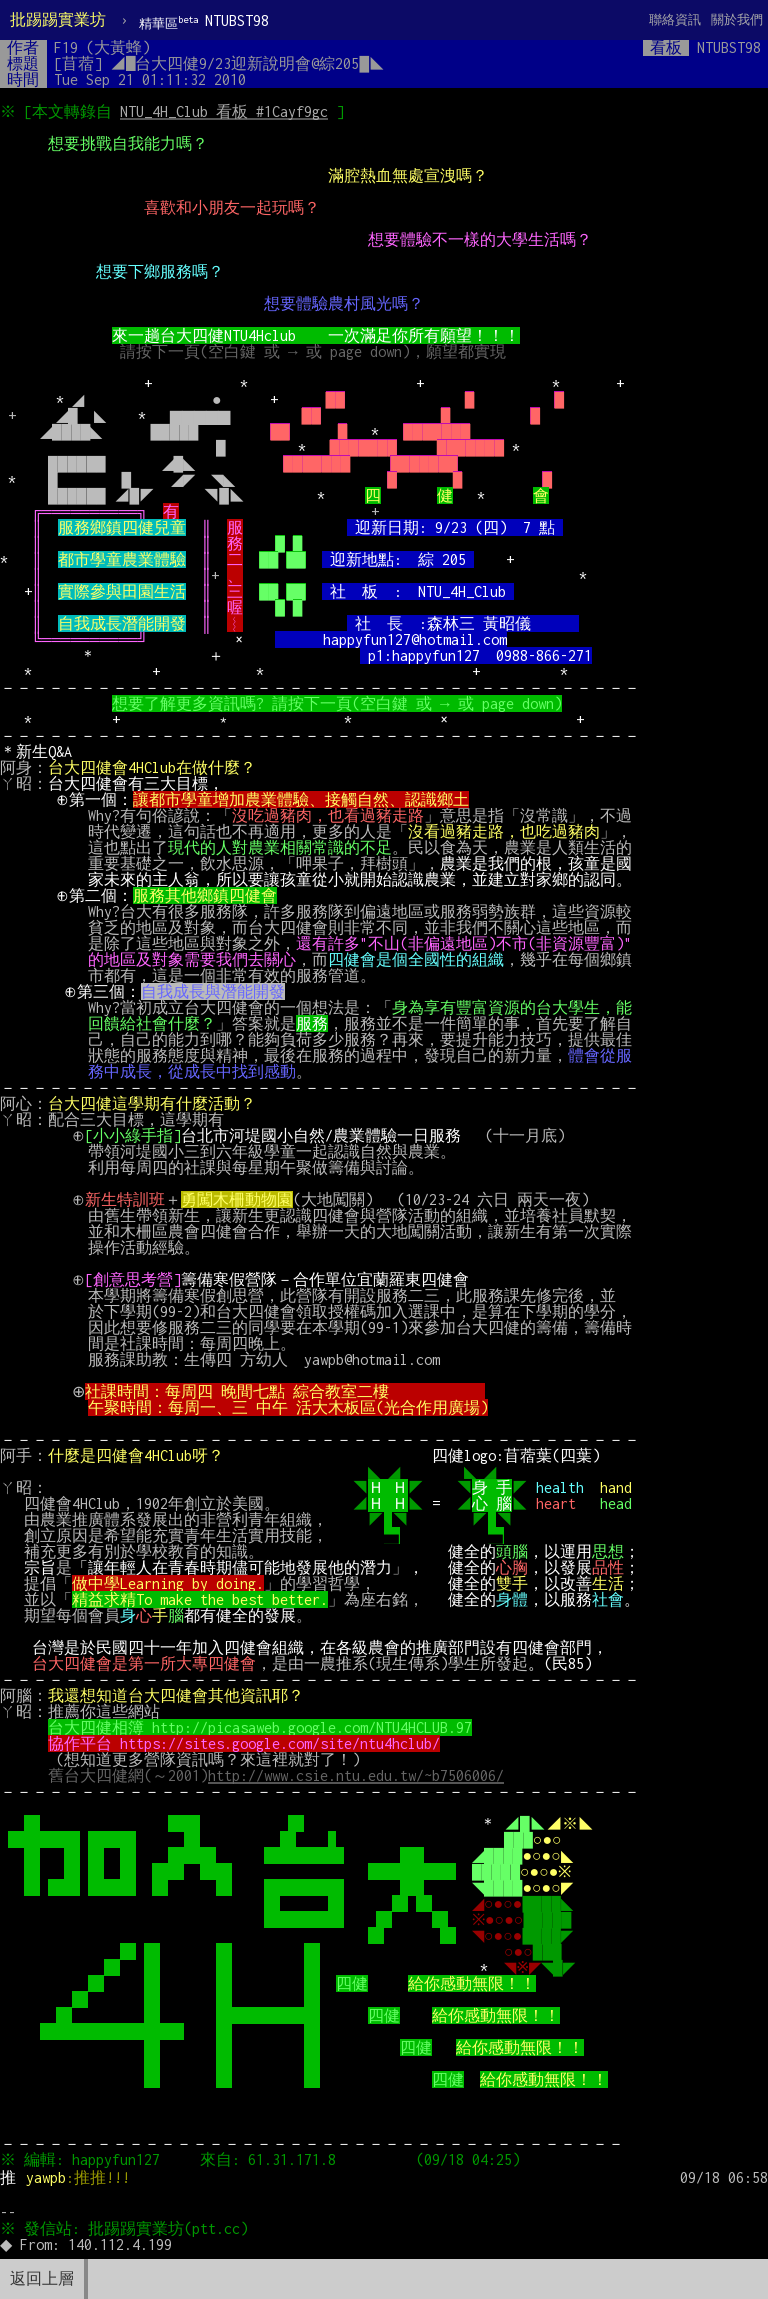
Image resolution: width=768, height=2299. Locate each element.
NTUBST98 (204, 21)
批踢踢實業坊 (58, 19)
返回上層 (42, 2278)
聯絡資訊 (675, 19)
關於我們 (737, 19)
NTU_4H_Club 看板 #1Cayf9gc (227, 111)
